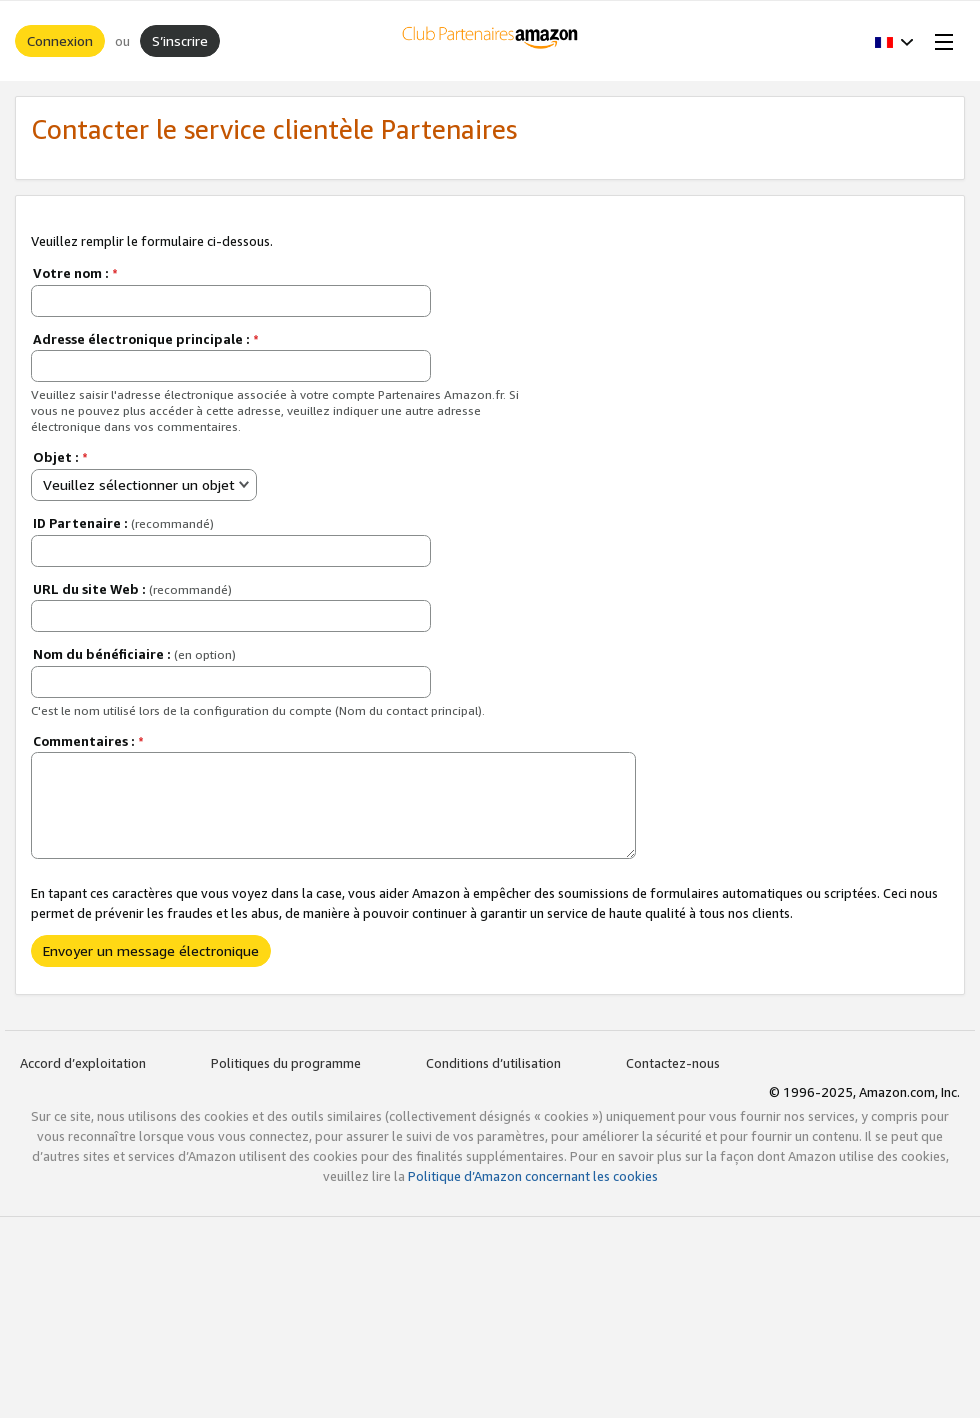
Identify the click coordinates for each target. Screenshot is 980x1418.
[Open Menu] (940, 41)
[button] (894, 41)
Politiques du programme (286, 1063)
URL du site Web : (132, 589)
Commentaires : (88, 741)
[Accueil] (490, 41)
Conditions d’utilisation (493, 1063)
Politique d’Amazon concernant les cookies (533, 1176)
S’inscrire (180, 40)
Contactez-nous (673, 1063)
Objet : (60, 457)
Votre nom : (75, 273)
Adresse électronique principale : (146, 339)
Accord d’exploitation (83, 1063)
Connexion (60, 40)
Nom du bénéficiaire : (134, 654)
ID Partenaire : (123, 523)
